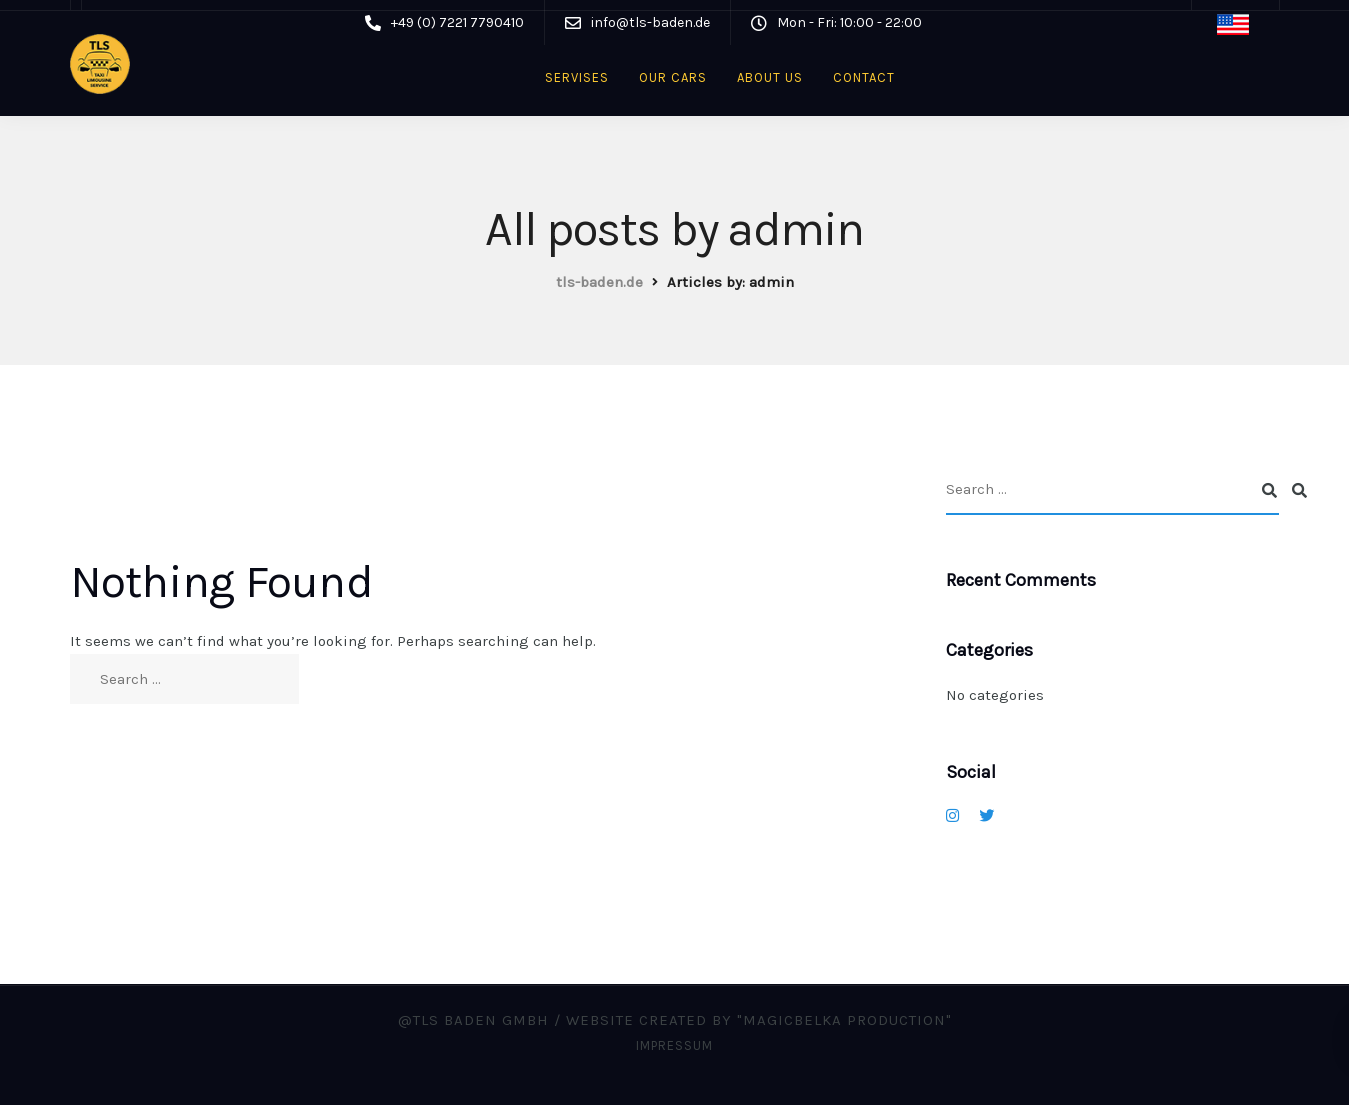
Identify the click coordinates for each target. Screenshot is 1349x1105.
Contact (864, 77)
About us (770, 77)
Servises (577, 77)
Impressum (674, 1045)
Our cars (673, 77)
